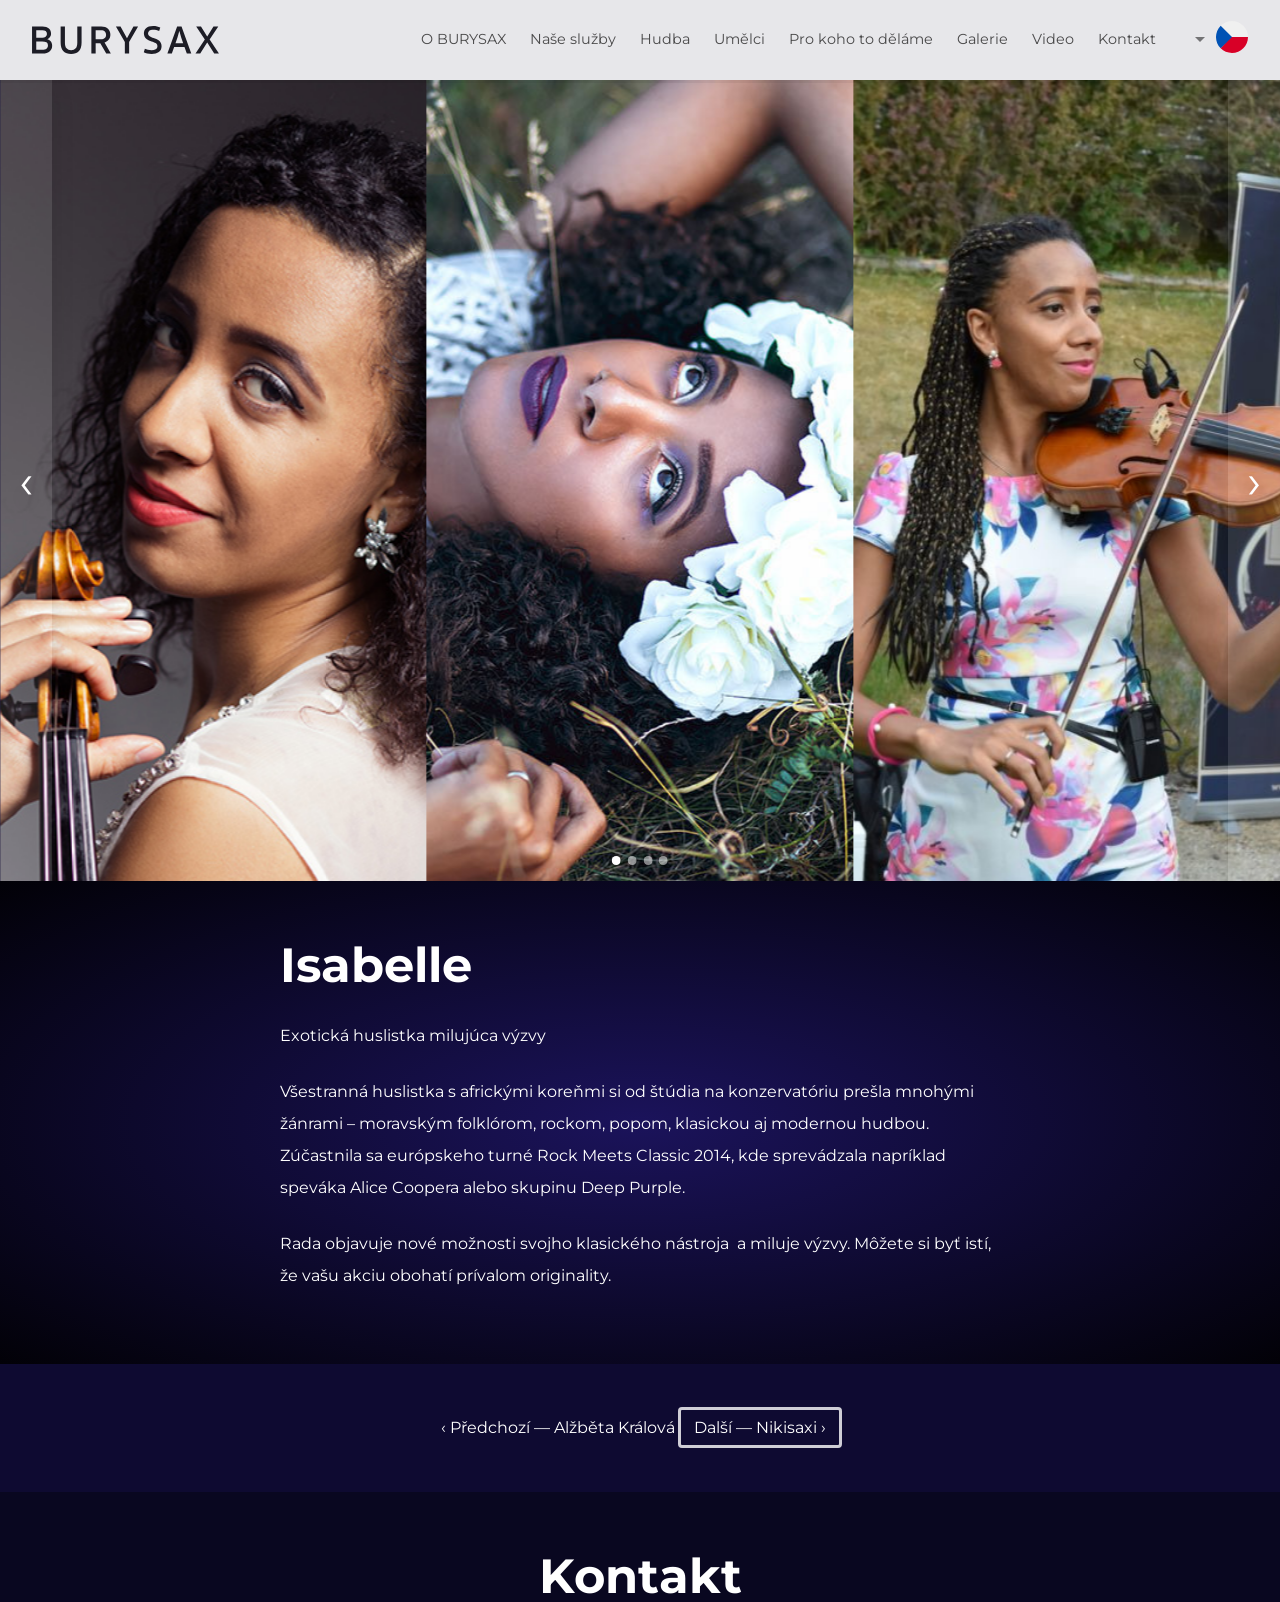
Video (1053, 39)
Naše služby (573, 39)
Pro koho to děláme (861, 39)
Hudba (665, 39)
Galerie (982, 39)
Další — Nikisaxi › (760, 1427)
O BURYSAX (463, 39)
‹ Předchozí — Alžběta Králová (558, 1427)
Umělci (739, 39)
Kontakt (1127, 39)
